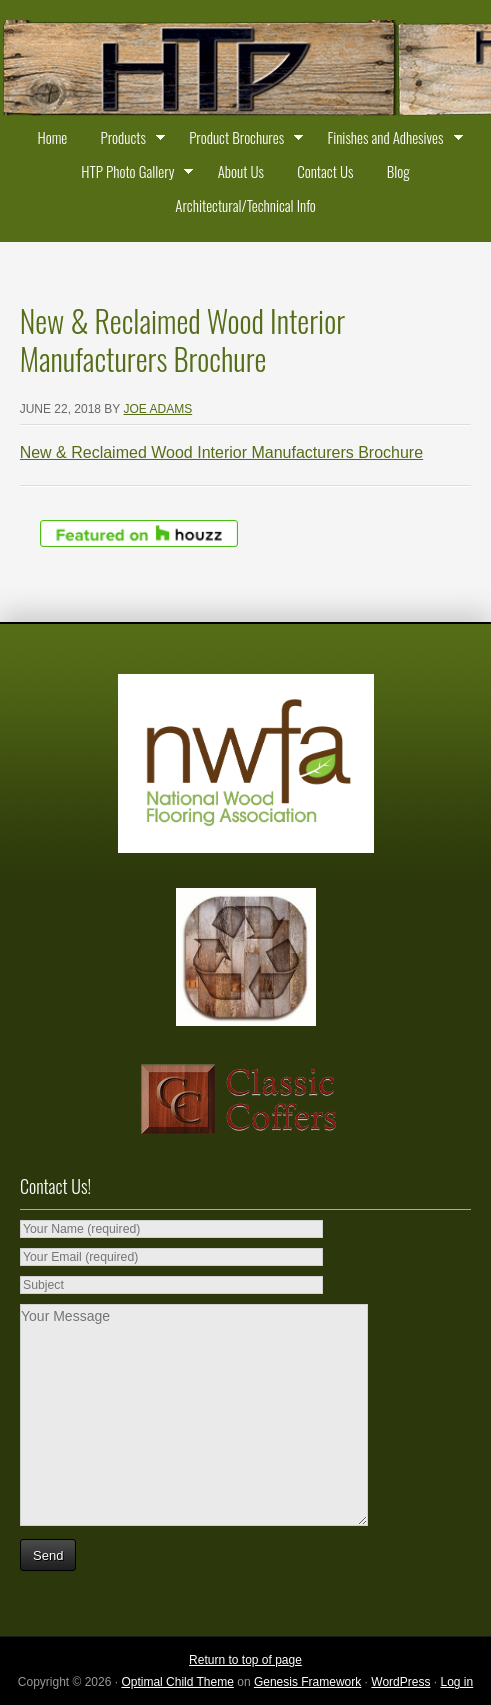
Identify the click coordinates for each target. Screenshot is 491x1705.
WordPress (400, 1682)
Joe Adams (158, 409)
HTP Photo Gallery (132, 174)
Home (52, 137)
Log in (456, 1682)
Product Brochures (241, 140)
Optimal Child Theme (177, 1682)
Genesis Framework (307, 1682)
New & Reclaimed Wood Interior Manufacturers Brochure (221, 452)
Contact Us (325, 171)
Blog (398, 171)
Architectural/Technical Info (245, 205)
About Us (241, 171)
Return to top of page (245, 1660)
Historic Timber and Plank (245, 70)
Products (128, 140)
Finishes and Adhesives (390, 140)
